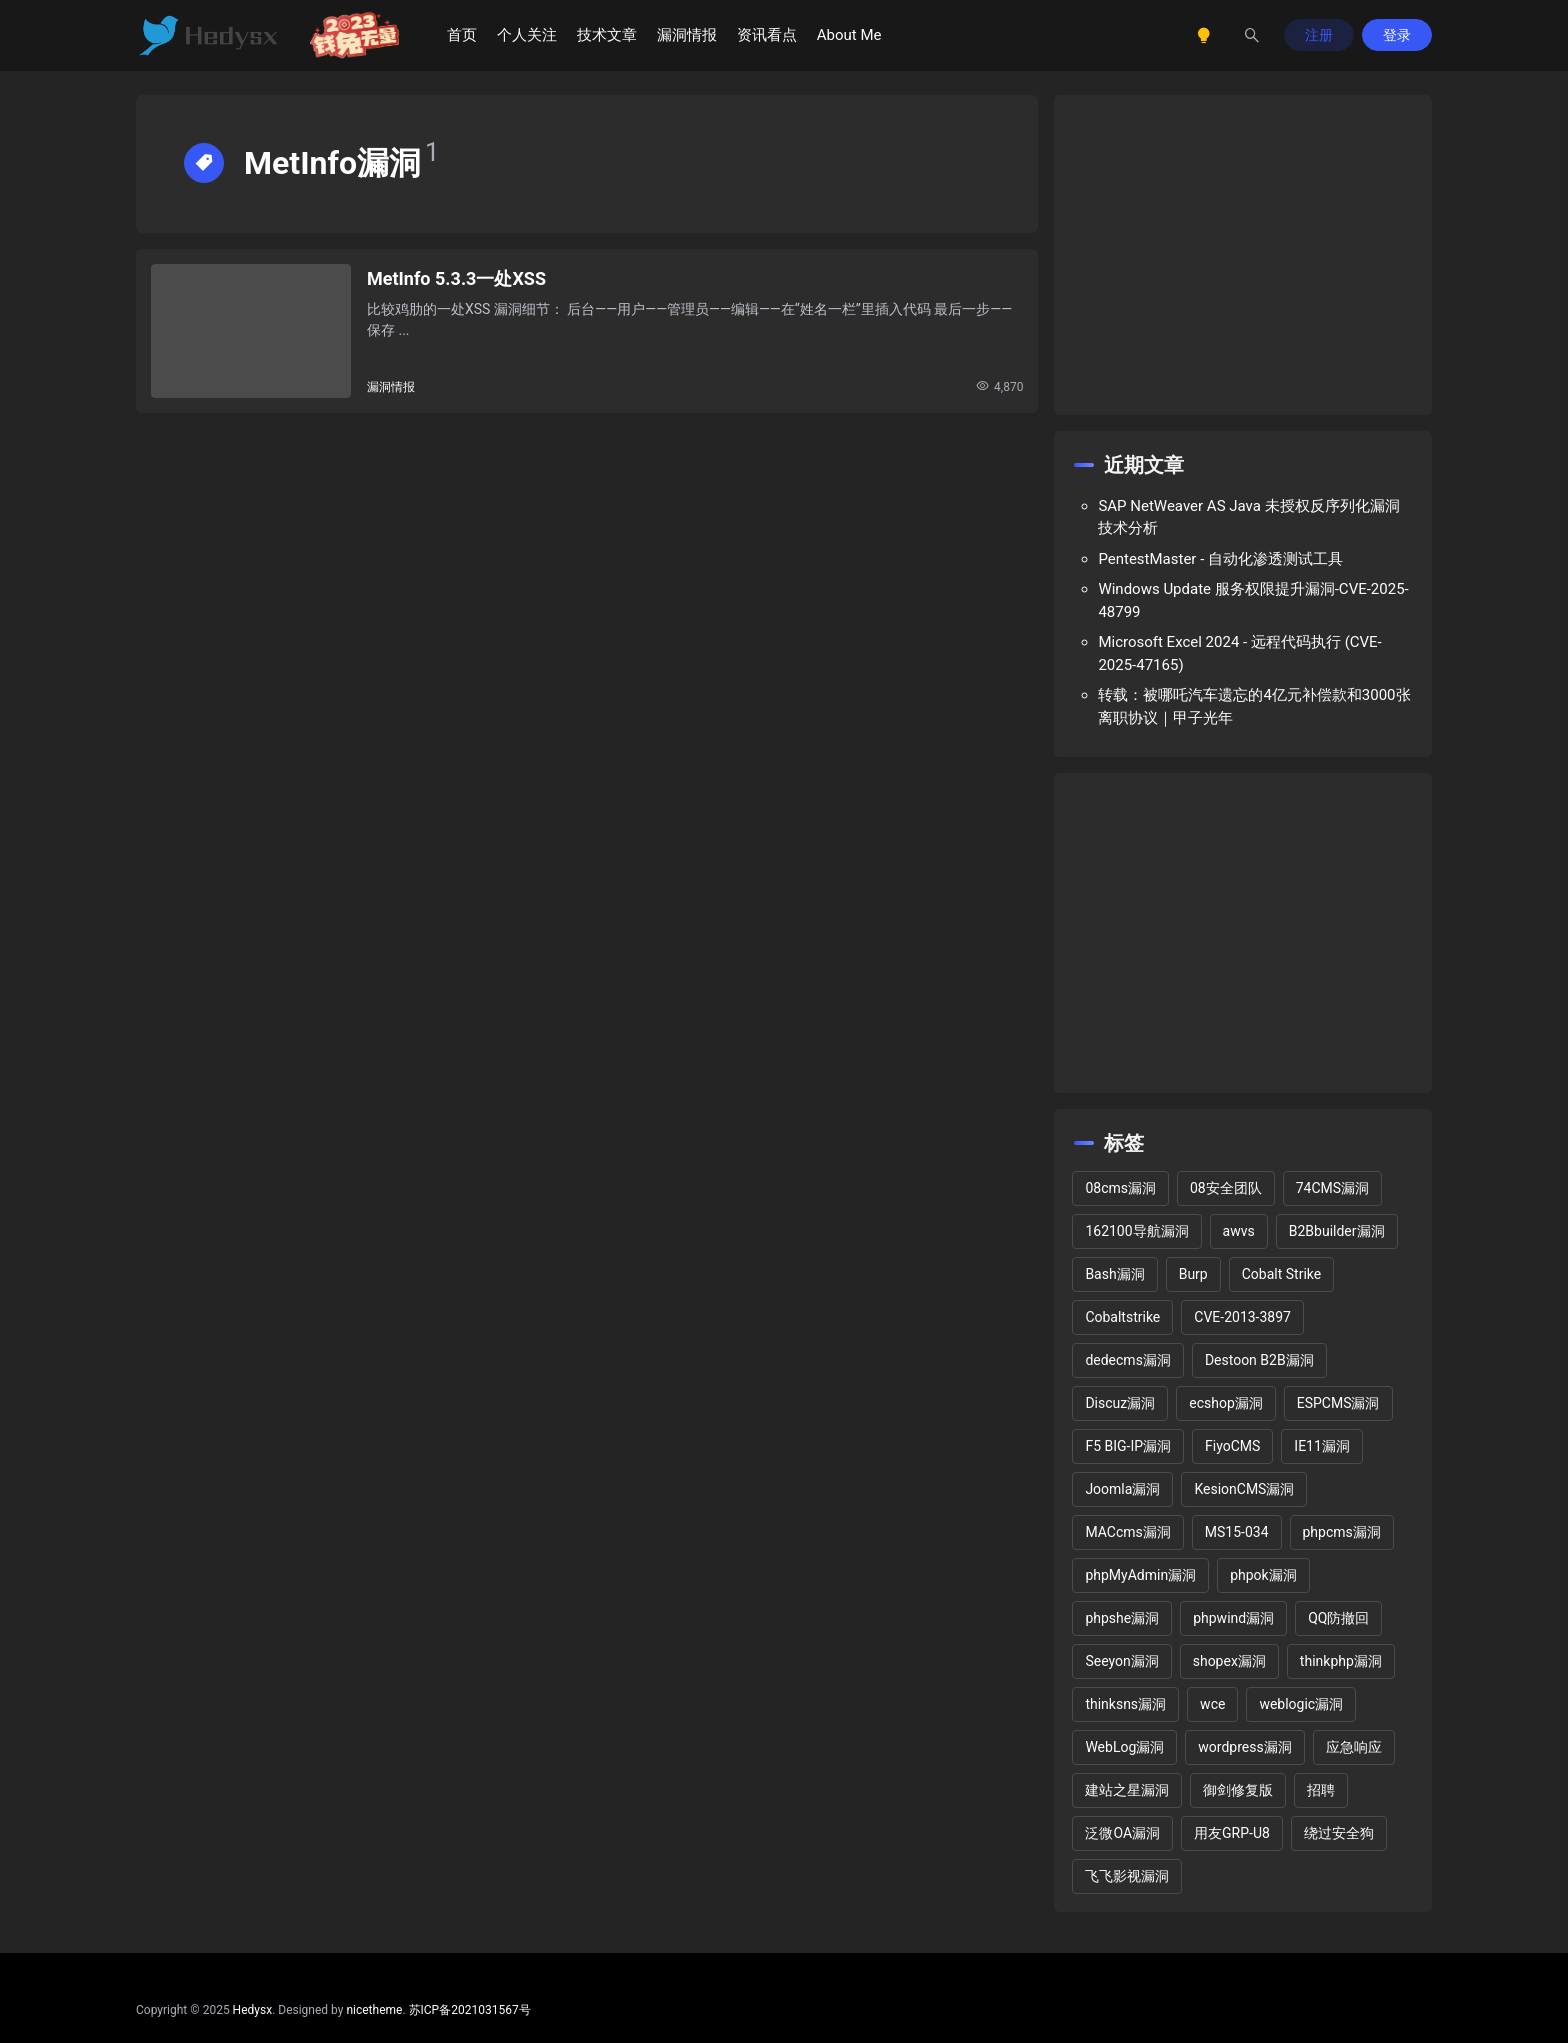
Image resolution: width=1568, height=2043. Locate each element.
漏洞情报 (687, 35)
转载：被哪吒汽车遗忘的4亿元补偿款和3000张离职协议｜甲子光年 (1254, 706)
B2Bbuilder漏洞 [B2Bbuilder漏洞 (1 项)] (1337, 1231)
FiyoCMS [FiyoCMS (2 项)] (1232, 1446)
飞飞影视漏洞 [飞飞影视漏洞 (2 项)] (1127, 1876)
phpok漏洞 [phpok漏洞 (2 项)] (1263, 1575)
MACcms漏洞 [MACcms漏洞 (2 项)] (1127, 1532)
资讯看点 (767, 35)
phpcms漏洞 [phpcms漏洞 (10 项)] (1342, 1532)
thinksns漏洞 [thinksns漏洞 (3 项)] (1125, 1704)
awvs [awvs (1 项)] (1239, 1231)
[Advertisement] (1243, 255)
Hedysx (253, 2010)
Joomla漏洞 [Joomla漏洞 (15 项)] (1122, 1489)
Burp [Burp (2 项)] (1193, 1274)
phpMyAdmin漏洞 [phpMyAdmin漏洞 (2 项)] (1140, 1575)
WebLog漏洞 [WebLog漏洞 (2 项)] (1124, 1747)
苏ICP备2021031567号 (470, 2010)
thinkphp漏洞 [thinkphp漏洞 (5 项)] (1341, 1661)
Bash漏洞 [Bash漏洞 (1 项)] (1114, 1274)
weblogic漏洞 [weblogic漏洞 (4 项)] (1301, 1704)
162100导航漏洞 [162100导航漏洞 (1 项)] (1136, 1231)
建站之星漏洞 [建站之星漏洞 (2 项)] (1127, 1790)
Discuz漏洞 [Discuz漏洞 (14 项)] (1120, 1403)
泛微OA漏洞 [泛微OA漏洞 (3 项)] (1122, 1833)
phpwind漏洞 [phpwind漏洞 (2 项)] (1233, 1618)
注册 (1319, 35)
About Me (849, 35)
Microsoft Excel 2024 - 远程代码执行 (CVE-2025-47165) (1239, 653)
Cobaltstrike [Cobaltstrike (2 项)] (1122, 1317)
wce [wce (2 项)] (1212, 1704)
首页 (462, 35)
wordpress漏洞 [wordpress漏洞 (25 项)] (1244, 1747)
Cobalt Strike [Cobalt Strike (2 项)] (1281, 1274)
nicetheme (374, 2010)
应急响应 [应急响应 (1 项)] (1354, 1747)
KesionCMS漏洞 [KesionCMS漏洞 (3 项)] (1244, 1489)
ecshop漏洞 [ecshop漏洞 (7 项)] (1226, 1403)
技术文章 (607, 35)
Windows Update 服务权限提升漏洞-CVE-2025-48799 (1253, 600)
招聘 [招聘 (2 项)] (1321, 1790)
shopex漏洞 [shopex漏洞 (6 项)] (1229, 1661)
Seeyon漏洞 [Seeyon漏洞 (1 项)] (1121, 1661)
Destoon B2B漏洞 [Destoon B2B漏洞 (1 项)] (1259, 1360)
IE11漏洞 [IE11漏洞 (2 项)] (1322, 1446)
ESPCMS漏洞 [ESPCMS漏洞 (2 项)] (1338, 1403)
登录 (1397, 35)
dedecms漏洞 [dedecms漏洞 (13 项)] (1127, 1360)
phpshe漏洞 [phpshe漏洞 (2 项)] (1122, 1618)
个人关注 (527, 35)
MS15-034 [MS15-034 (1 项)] (1237, 1532)
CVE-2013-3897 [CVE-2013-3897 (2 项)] (1242, 1317)
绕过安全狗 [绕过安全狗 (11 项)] (1339, 1833)
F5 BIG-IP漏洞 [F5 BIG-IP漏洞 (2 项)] (1128, 1446)
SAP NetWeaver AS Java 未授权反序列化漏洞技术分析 (1248, 517)
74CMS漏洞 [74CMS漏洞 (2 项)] (1332, 1188)
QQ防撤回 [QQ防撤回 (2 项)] (1338, 1618)
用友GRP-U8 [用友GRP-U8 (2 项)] (1232, 1833)
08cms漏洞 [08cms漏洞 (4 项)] (1120, 1188)
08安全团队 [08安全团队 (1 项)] (1226, 1188)
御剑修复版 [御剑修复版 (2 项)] (1238, 1790)
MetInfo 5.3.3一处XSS (456, 278)
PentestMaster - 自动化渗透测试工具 (1220, 559)
